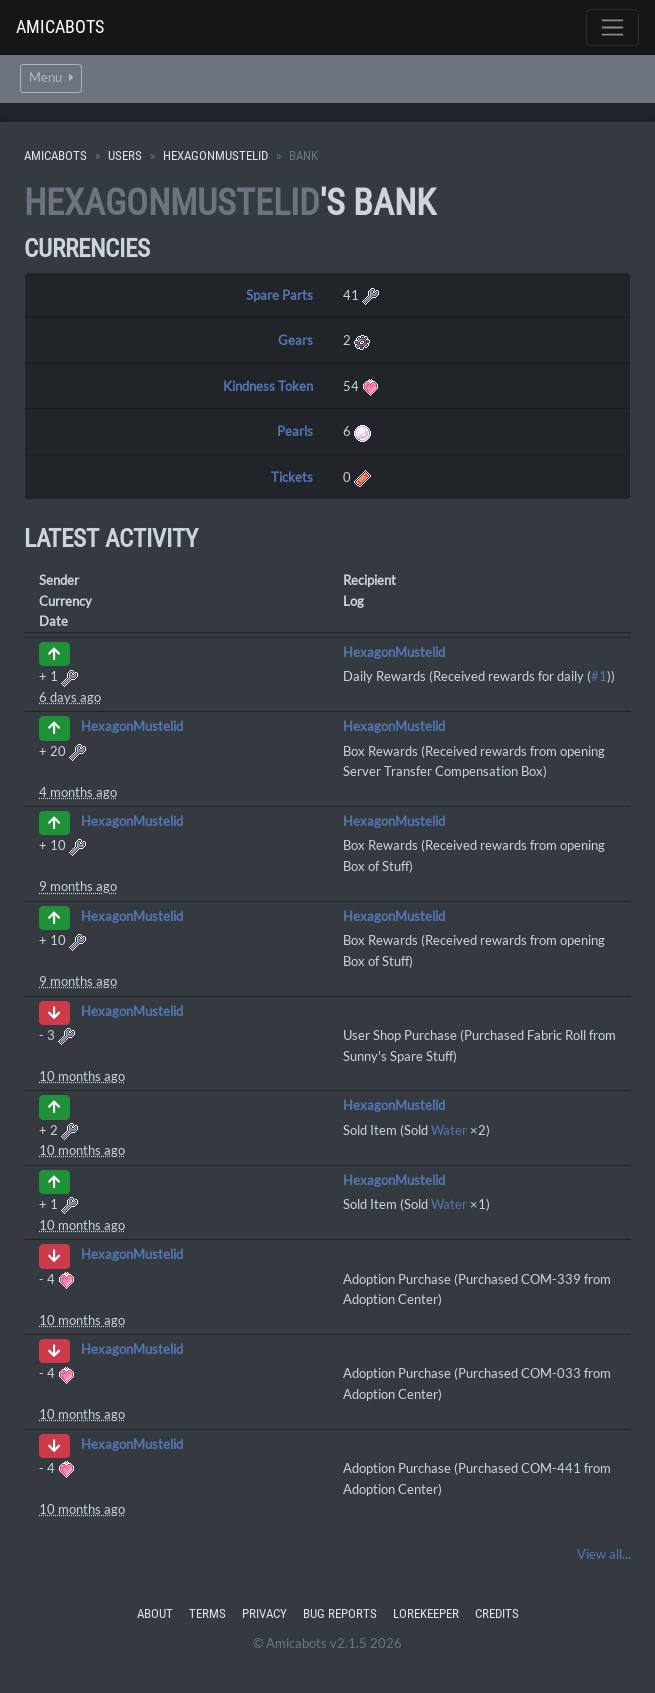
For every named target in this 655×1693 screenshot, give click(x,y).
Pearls (295, 431)
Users (125, 155)
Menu (51, 77)
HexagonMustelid (215, 155)
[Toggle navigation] (612, 27)
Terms (207, 1613)
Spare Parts (279, 295)
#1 (599, 676)
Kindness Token (268, 386)
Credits (497, 1613)
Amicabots (60, 26)
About (155, 1613)
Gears (295, 340)
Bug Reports (340, 1613)
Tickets (292, 477)
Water (449, 1130)
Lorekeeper (426, 1613)
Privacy (264, 1613)
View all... (604, 1554)
